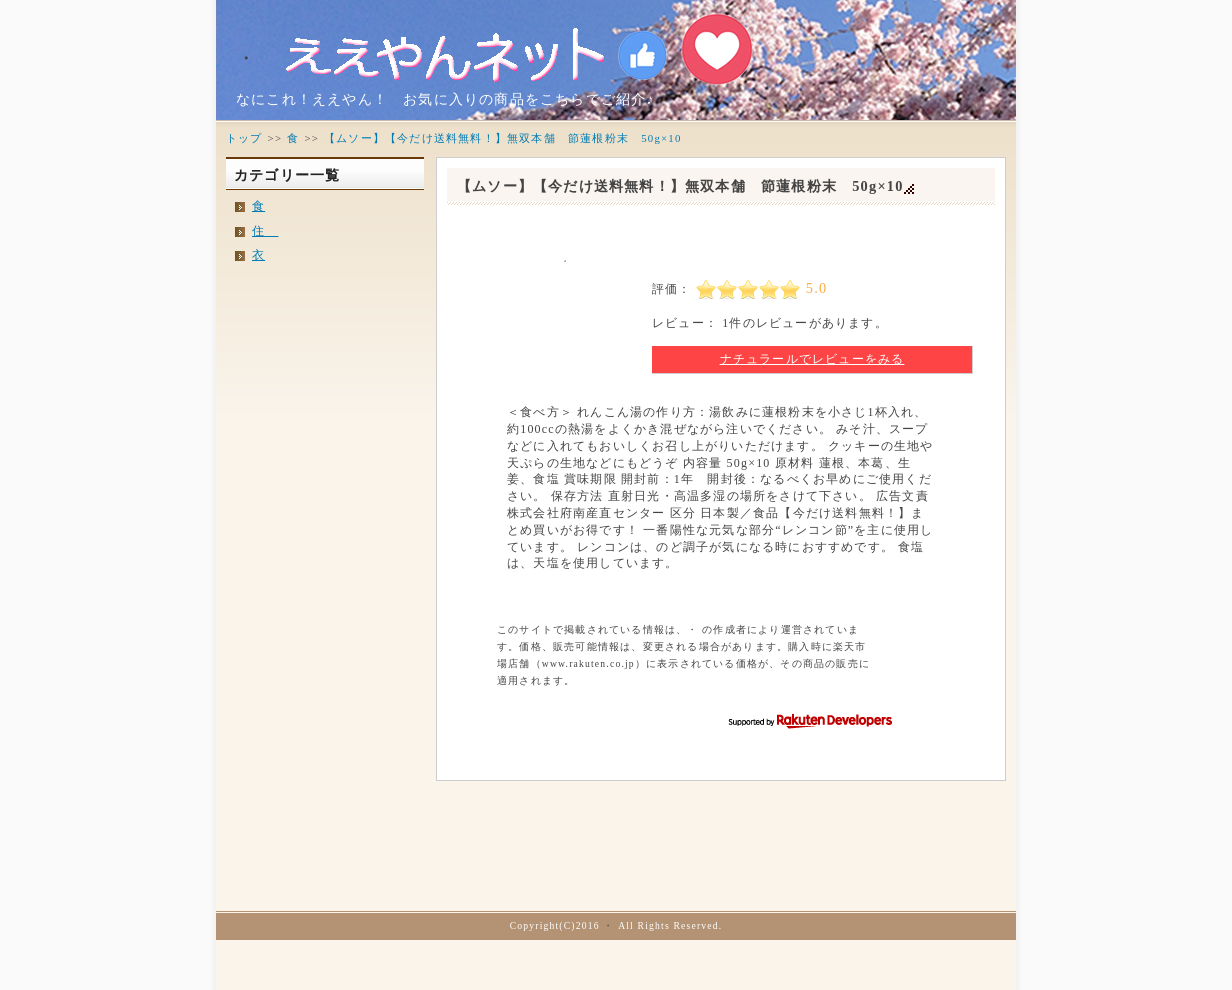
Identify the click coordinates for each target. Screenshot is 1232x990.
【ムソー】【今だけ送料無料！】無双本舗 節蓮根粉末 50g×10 (680, 186)
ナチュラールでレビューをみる (812, 359)
